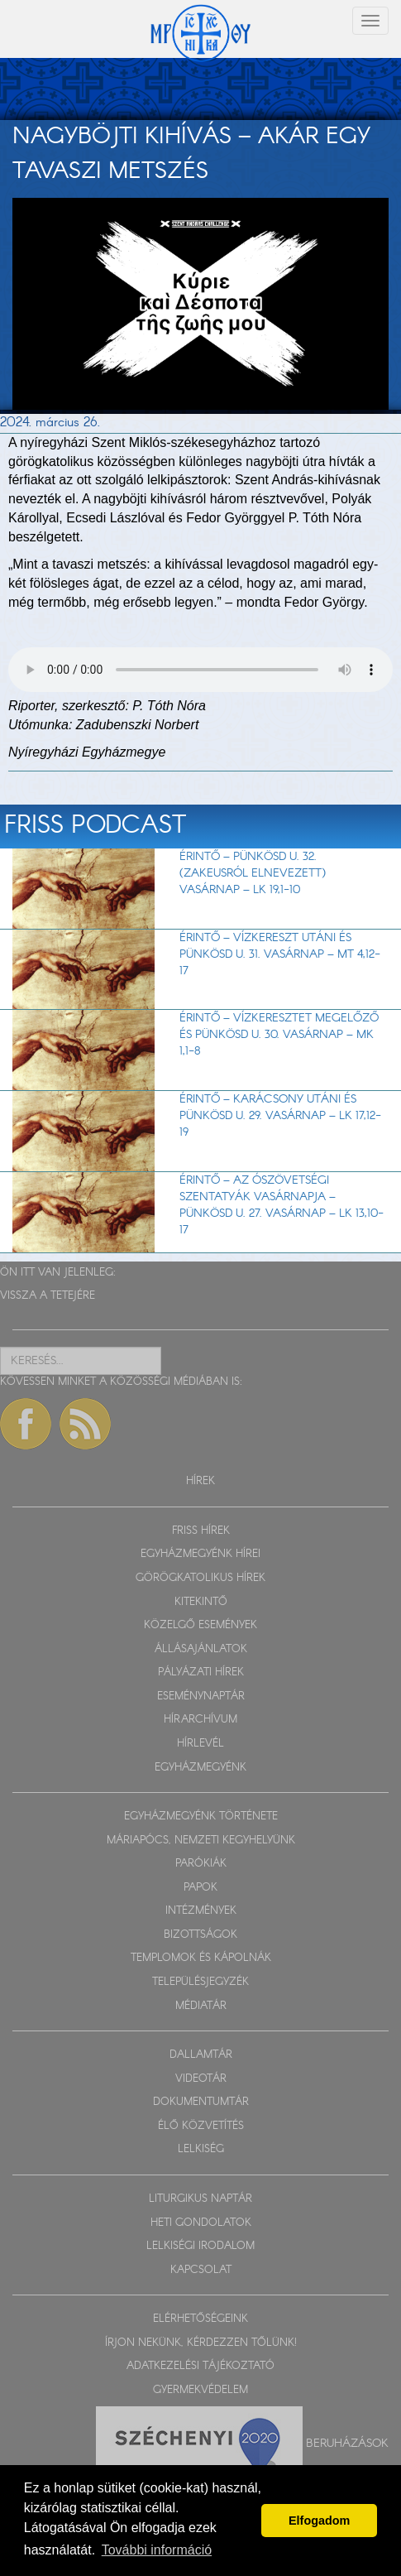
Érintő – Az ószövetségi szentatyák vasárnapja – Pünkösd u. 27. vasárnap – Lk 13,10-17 (281, 1205)
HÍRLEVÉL (200, 1744)
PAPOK (200, 1888)
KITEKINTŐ (200, 1602)
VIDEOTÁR (201, 2079)
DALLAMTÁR (200, 2055)
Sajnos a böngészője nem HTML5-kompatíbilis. (200, 669)
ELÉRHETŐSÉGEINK (200, 2319)
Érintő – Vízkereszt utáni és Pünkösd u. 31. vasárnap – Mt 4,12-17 (279, 954)
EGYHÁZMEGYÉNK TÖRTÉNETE (201, 1816)
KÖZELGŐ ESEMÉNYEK (200, 1625)
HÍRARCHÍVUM (200, 1720)
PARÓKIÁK (201, 1864)
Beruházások (347, 2443)
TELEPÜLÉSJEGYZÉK (200, 1982)
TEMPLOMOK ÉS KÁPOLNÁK (201, 1958)
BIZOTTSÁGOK (200, 1935)
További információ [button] (157, 2550)
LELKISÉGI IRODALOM (200, 2246)
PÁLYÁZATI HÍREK (201, 1672)
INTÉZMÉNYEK (200, 1911)
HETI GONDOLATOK (200, 2223)
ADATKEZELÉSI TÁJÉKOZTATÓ (200, 2366)
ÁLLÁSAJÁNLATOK (201, 1649)
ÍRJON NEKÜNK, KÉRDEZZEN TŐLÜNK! (201, 2343)
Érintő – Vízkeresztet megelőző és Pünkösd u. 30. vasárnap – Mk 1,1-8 (279, 1035)
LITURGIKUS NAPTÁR (200, 2199)
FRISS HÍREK (201, 1531)
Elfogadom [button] (319, 2520)
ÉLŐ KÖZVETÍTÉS (201, 2126)
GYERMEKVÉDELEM (200, 2390)
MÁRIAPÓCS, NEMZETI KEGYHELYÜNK (201, 1840)
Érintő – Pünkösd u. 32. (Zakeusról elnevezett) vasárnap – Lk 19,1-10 (252, 873)
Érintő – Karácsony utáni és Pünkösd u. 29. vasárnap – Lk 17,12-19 (280, 1116)
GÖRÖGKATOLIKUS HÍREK (200, 1578)
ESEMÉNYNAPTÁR (201, 1696)
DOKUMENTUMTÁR (201, 2102)
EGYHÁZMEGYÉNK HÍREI (200, 1554)
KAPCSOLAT (201, 2270)
